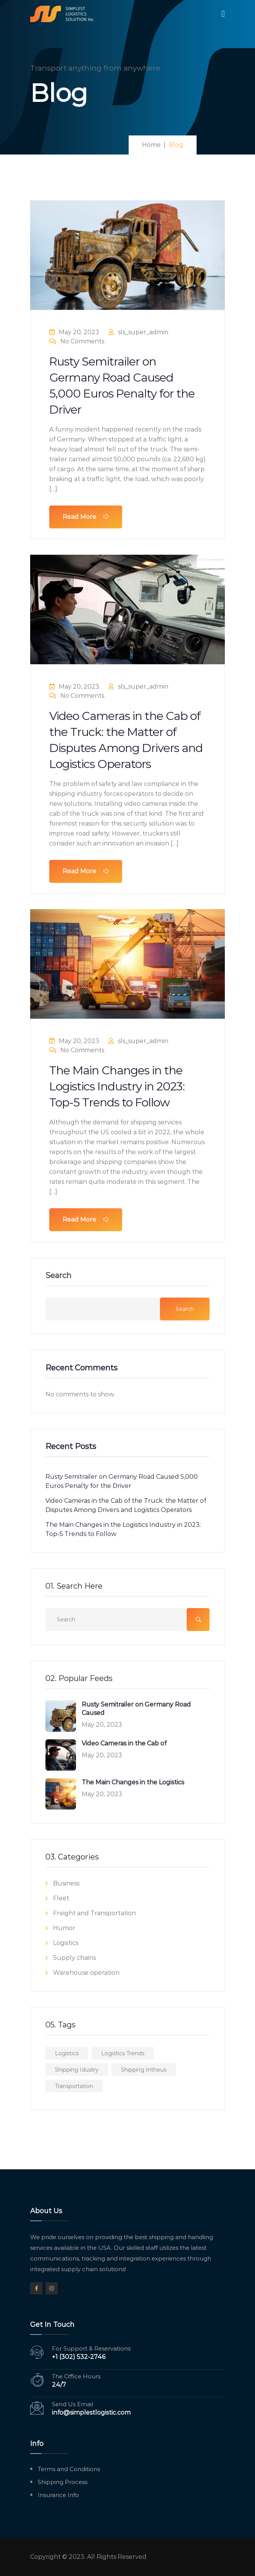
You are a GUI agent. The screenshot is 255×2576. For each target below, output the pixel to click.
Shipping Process (62, 2482)
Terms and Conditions (69, 2469)
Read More (86, 516)
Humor (64, 1928)
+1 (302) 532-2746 (78, 2356)
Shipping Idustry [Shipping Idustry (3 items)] (76, 2069)
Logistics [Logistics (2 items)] (67, 2053)
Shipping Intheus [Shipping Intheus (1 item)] (143, 2069)
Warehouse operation (86, 1972)
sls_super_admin (138, 332)
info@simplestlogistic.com (91, 2412)
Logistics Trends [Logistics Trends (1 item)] (122, 2053)
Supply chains (74, 1957)
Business (66, 1883)
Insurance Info (58, 2495)
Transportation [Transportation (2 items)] (74, 2086)
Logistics (65, 1942)
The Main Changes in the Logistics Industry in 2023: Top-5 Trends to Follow (117, 1086)
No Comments (76, 341)
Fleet (61, 1898)
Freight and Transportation (94, 1913)
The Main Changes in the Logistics (133, 1782)
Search (58, 1276)
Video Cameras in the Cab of (124, 1743)
